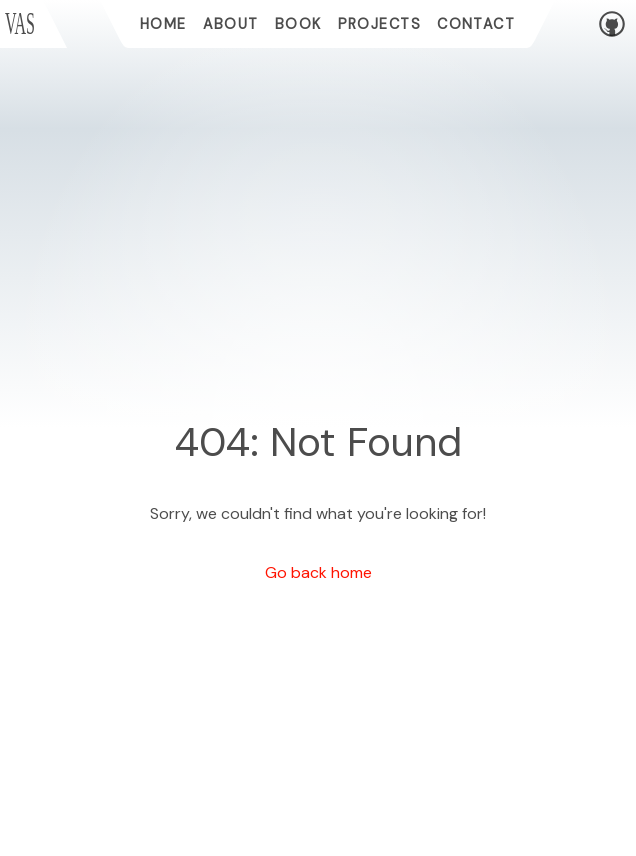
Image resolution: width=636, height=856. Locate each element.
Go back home (318, 572)
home (163, 24)
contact (476, 24)
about (231, 24)
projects (380, 24)
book (298, 24)
